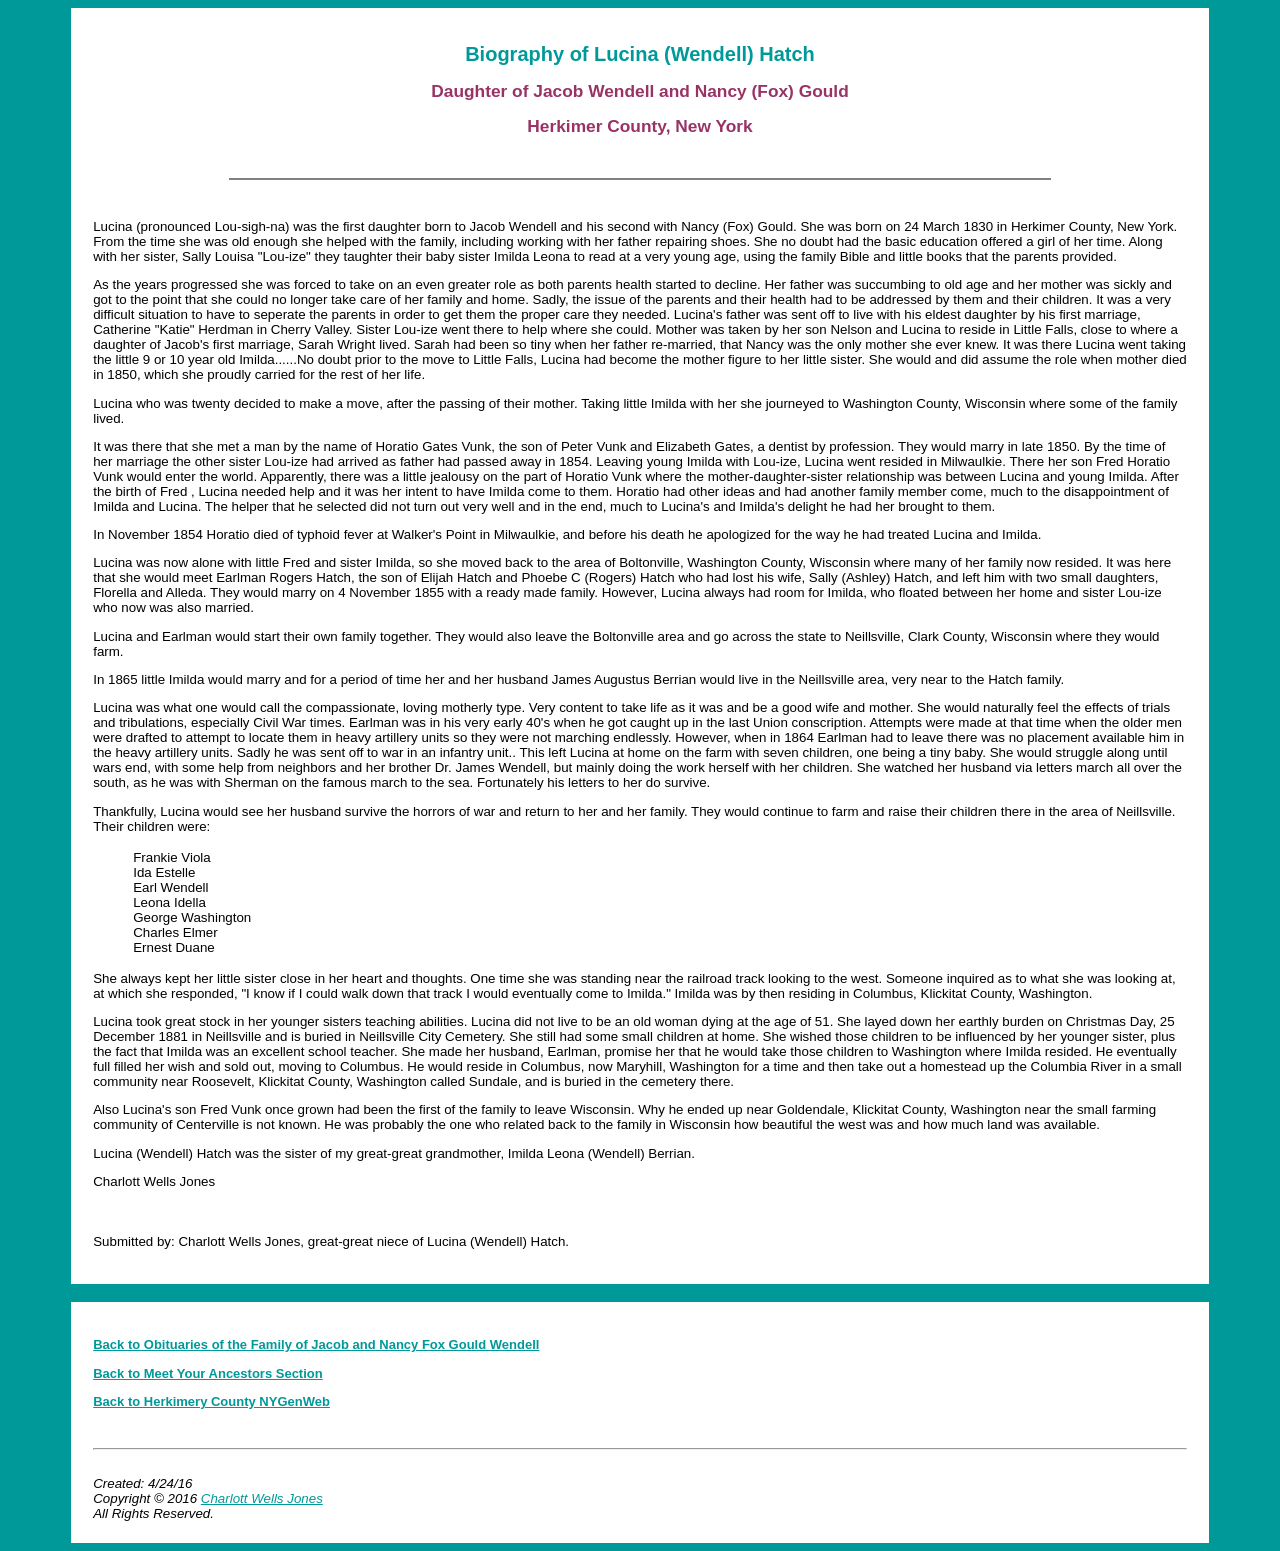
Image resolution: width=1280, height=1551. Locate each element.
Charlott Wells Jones (262, 1498)
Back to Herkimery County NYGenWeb (211, 1401)
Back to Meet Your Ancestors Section (208, 1373)
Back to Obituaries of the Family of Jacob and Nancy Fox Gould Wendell (316, 1344)
